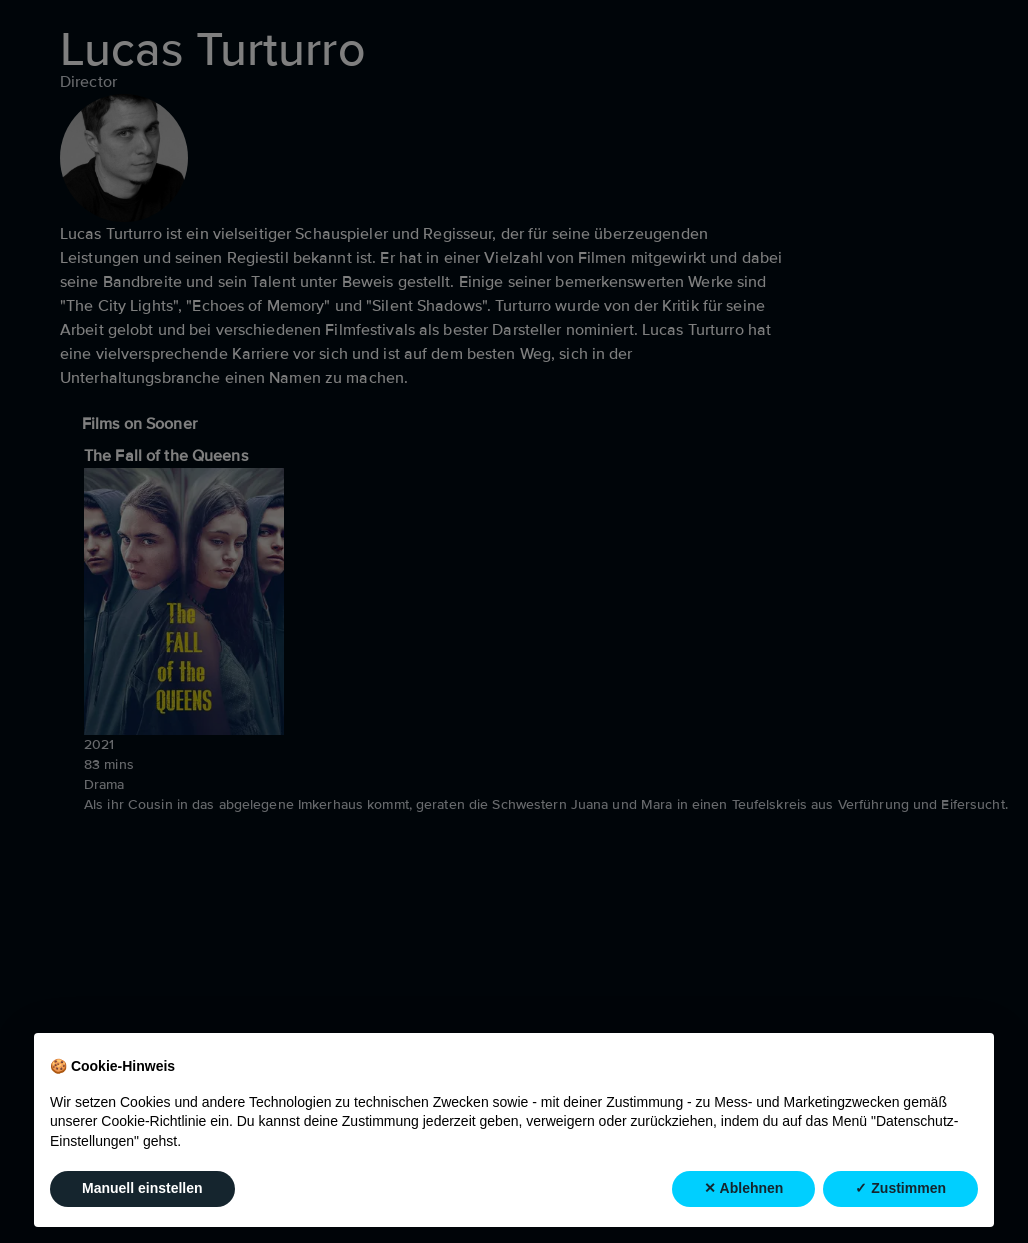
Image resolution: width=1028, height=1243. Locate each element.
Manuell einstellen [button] (142, 1189)
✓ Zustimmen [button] (900, 1189)
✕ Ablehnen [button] (743, 1189)
